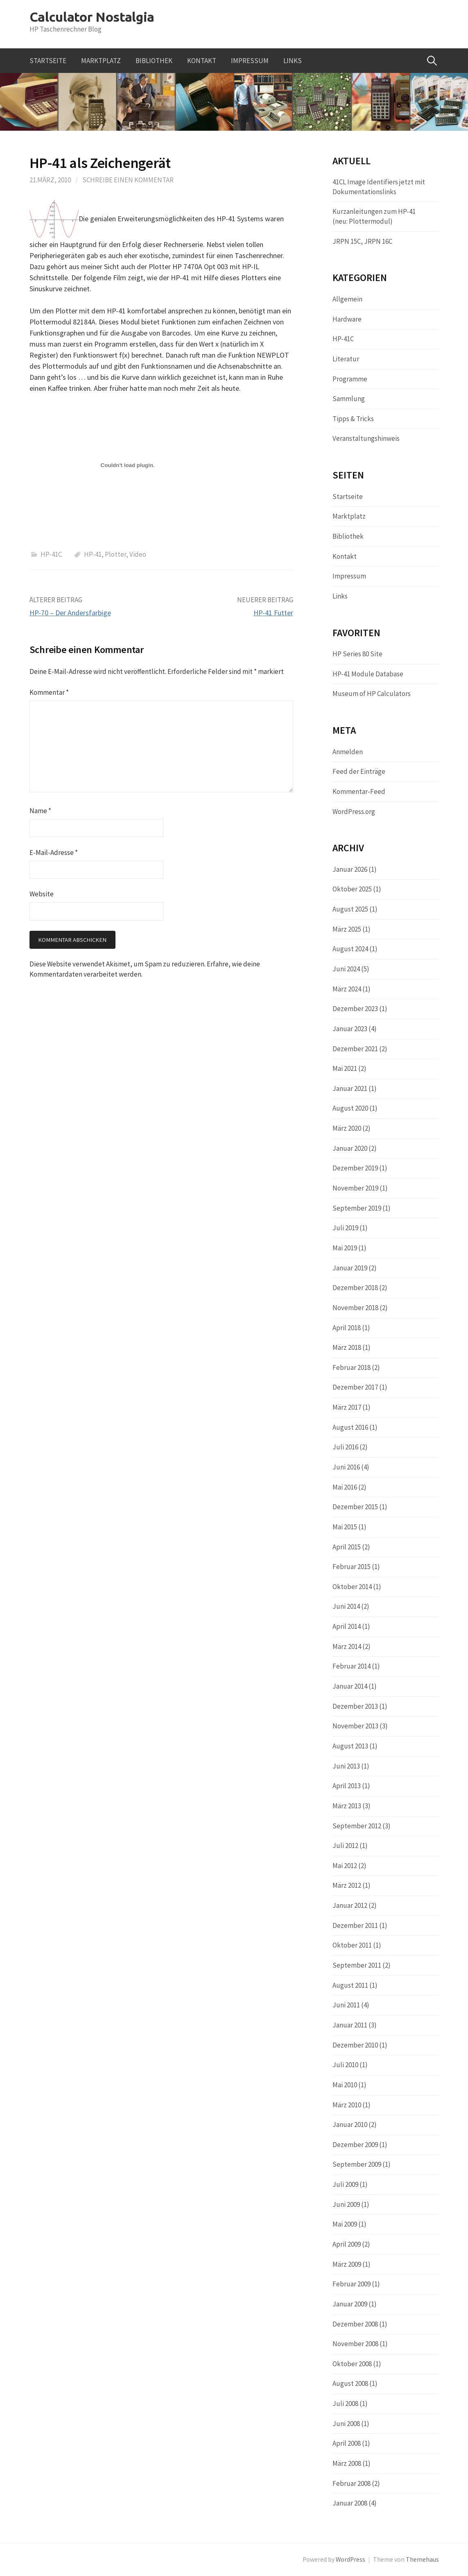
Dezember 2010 (355, 2045)
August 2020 (350, 1108)
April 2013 (346, 1785)
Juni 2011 (346, 2004)
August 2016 (350, 1427)
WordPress (350, 2559)
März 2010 (346, 2104)
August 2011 (350, 1985)
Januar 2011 (349, 2025)
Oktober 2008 (352, 2363)
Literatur (345, 358)
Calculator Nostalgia (92, 16)
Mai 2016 (344, 1487)
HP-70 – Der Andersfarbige (70, 612)
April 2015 (346, 1546)
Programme (349, 378)
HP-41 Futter (273, 612)
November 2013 (355, 1725)
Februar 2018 (351, 1367)
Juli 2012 (345, 1845)
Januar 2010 (349, 2124)
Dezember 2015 (355, 1506)
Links (292, 60)
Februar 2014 (351, 1666)
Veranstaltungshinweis (366, 438)
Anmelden (347, 751)
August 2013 (350, 1746)
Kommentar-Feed (358, 791)
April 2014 (346, 1626)
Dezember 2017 (355, 1387)
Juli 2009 (345, 2184)
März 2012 (346, 1885)
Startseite (47, 60)
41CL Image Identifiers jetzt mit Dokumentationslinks (378, 186)
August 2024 (350, 948)
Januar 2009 (349, 2303)
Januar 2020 (349, 1148)
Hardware (347, 319)
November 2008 (355, 2343)
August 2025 (350, 909)
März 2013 (346, 1805)
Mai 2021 (344, 1068)
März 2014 (346, 1646)
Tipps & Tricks (353, 418)
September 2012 (356, 1825)
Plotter (115, 554)
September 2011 (356, 1965)
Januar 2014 (349, 1686)
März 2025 (346, 929)
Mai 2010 (344, 2084)
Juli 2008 (345, 2403)
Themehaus (422, 2559)
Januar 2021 (349, 1088)
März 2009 (346, 2264)
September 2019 (356, 1208)
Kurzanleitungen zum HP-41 (374, 211)
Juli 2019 (345, 1227)
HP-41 (93, 554)
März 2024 (346, 988)
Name (40, 810)
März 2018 (346, 1347)
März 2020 (346, 1128)
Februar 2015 (351, 1566)
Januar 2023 (349, 1028)
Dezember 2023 (355, 1008)
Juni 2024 (346, 968)
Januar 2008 (349, 2503)
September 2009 (356, 2164)
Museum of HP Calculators (371, 693)
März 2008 (346, 2463)
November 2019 (355, 1188)
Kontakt (201, 60)
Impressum (250, 60)
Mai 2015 (344, 1526)
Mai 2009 (344, 2224)
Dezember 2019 (355, 1167)
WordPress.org (353, 811)
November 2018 (355, 1307)
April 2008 (346, 2443)
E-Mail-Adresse (53, 852)
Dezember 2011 (355, 1925)
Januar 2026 (349, 869)
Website (41, 893)
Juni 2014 (346, 1606)
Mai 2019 (344, 1247)
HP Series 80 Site (357, 653)
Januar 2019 (349, 1267)
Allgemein (347, 299)
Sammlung (348, 398)
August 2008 (350, 2383)
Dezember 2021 (355, 1048)
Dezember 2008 (355, 2324)
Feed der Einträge (358, 771)
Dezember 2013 (355, 1706)
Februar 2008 (351, 2483)
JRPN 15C (346, 241)
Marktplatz (101, 60)
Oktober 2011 (352, 1945)
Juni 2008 (346, 2423)
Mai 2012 (344, 1865)
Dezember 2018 (355, 1287)
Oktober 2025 (352, 888)
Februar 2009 (351, 2283)
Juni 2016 (346, 1467)
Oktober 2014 (352, 1586)
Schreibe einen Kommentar (128, 179)
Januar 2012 (349, 1905)
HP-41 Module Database (367, 673)
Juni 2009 (346, 2204)
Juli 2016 (345, 1446)
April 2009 (346, 2244)
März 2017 (346, 1407)
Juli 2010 (345, 2064)
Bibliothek (154, 60)
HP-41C (51, 554)
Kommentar (49, 692)
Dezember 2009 (355, 2144)
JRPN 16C (378, 241)
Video (137, 554)
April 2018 (346, 1327)
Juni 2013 (346, 1766)
